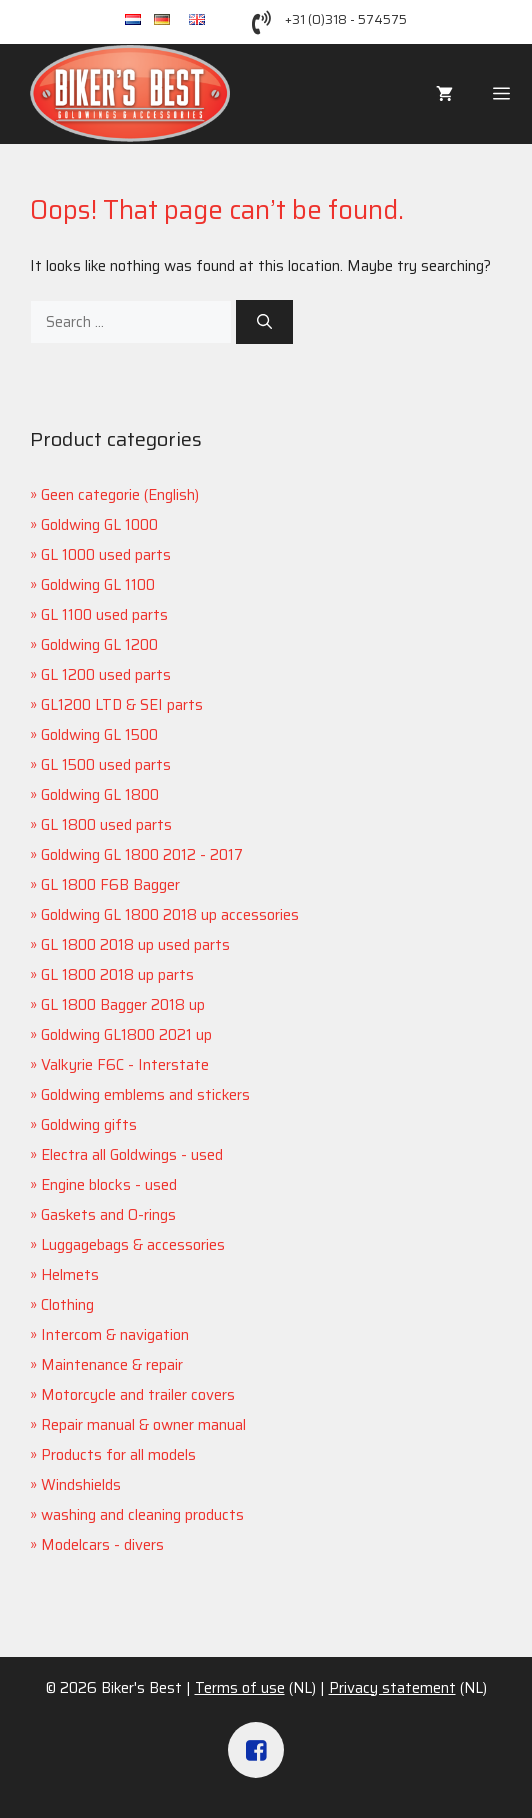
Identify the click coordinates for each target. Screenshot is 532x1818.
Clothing (67, 1305)
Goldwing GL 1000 (99, 525)
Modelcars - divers (102, 1545)
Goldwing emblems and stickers (145, 1095)
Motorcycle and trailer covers (138, 1395)
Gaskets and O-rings (108, 1215)
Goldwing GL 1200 (99, 645)
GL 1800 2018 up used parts (135, 945)
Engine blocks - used (109, 1185)
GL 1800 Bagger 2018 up (123, 1005)
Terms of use (240, 1688)
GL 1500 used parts (106, 765)
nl (139, 20)
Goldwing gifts (89, 1125)
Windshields (81, 1485)
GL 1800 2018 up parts (117, 975)
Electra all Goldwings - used (132, 1155)
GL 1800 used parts (106, 825)
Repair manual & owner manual (143, 1425)
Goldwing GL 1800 (100, 795)
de (171, 20)
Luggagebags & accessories (133, 1245)
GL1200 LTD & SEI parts (122, 705)
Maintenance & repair (112, 1365)
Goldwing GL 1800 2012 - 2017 (142, 855)
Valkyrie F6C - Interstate (125, 1065)
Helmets (70, 1275)
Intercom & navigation (115, 1335)
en (206, 20)
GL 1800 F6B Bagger (110, 885)
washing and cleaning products (142, 1515)
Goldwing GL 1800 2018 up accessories (170, 915)
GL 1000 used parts (106, 555)
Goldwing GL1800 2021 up (126, 1035)
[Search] (264, 322)
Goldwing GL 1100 (98, 585)
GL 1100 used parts (104, 615)
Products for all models (118, 1455)
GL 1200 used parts (106, 675)
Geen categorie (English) (120, 495)
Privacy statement (392, 1688)
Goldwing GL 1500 (99, 735)
